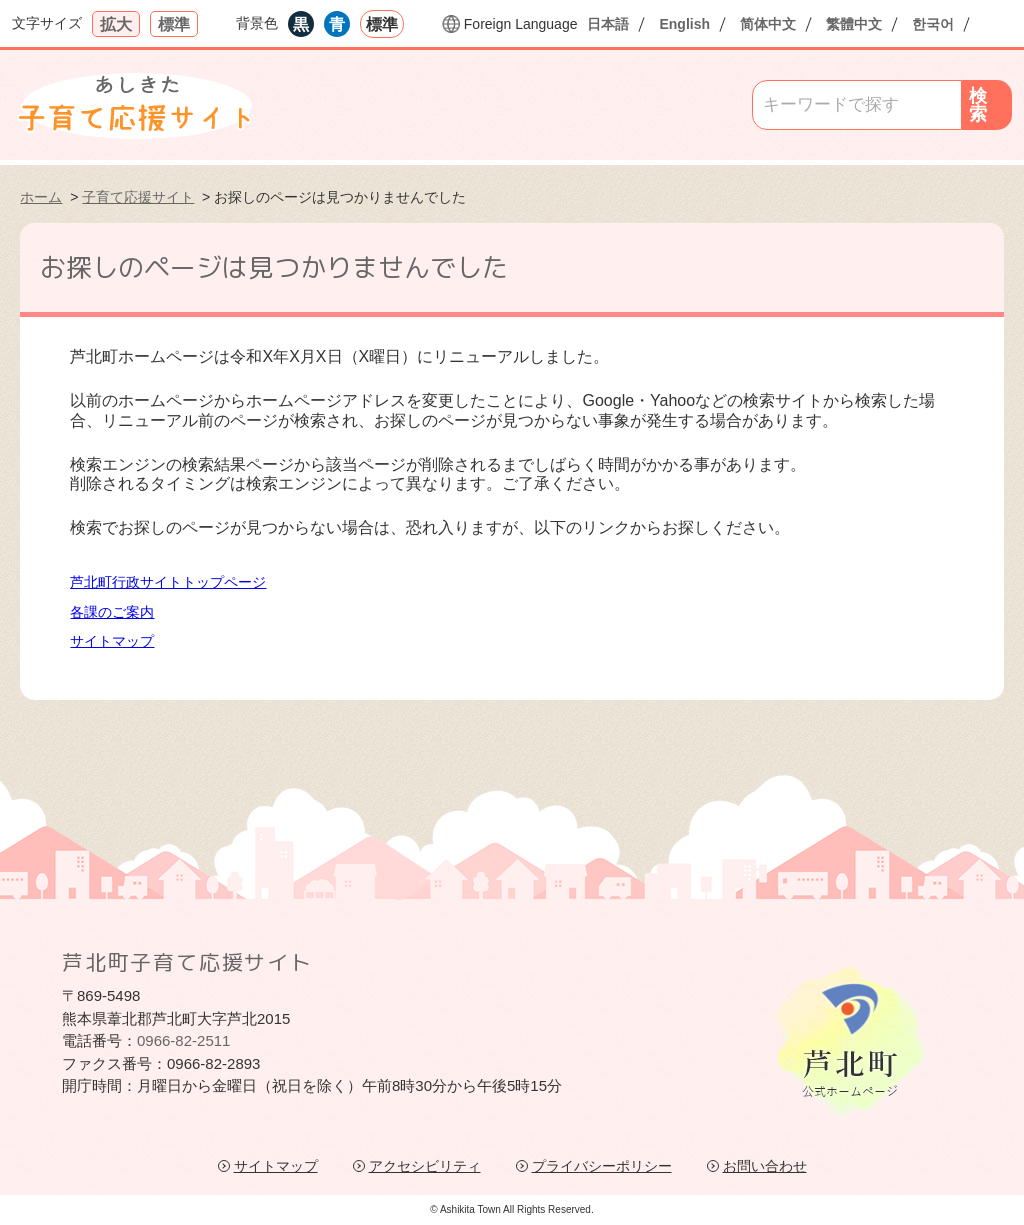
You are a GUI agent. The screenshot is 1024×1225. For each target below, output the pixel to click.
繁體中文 (854, 24)
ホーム (41, 197)
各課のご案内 (112, 612)
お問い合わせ (765, 1166)
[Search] (857, 105)
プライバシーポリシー (602, 1166)
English (684, 24)
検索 (978, 105)
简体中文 (768, 24)
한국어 (933, 24)
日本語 (608, 24)
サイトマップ (112, 641)
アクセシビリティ (425, 1166)
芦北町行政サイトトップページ (168, 582)
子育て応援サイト (138, 197)
